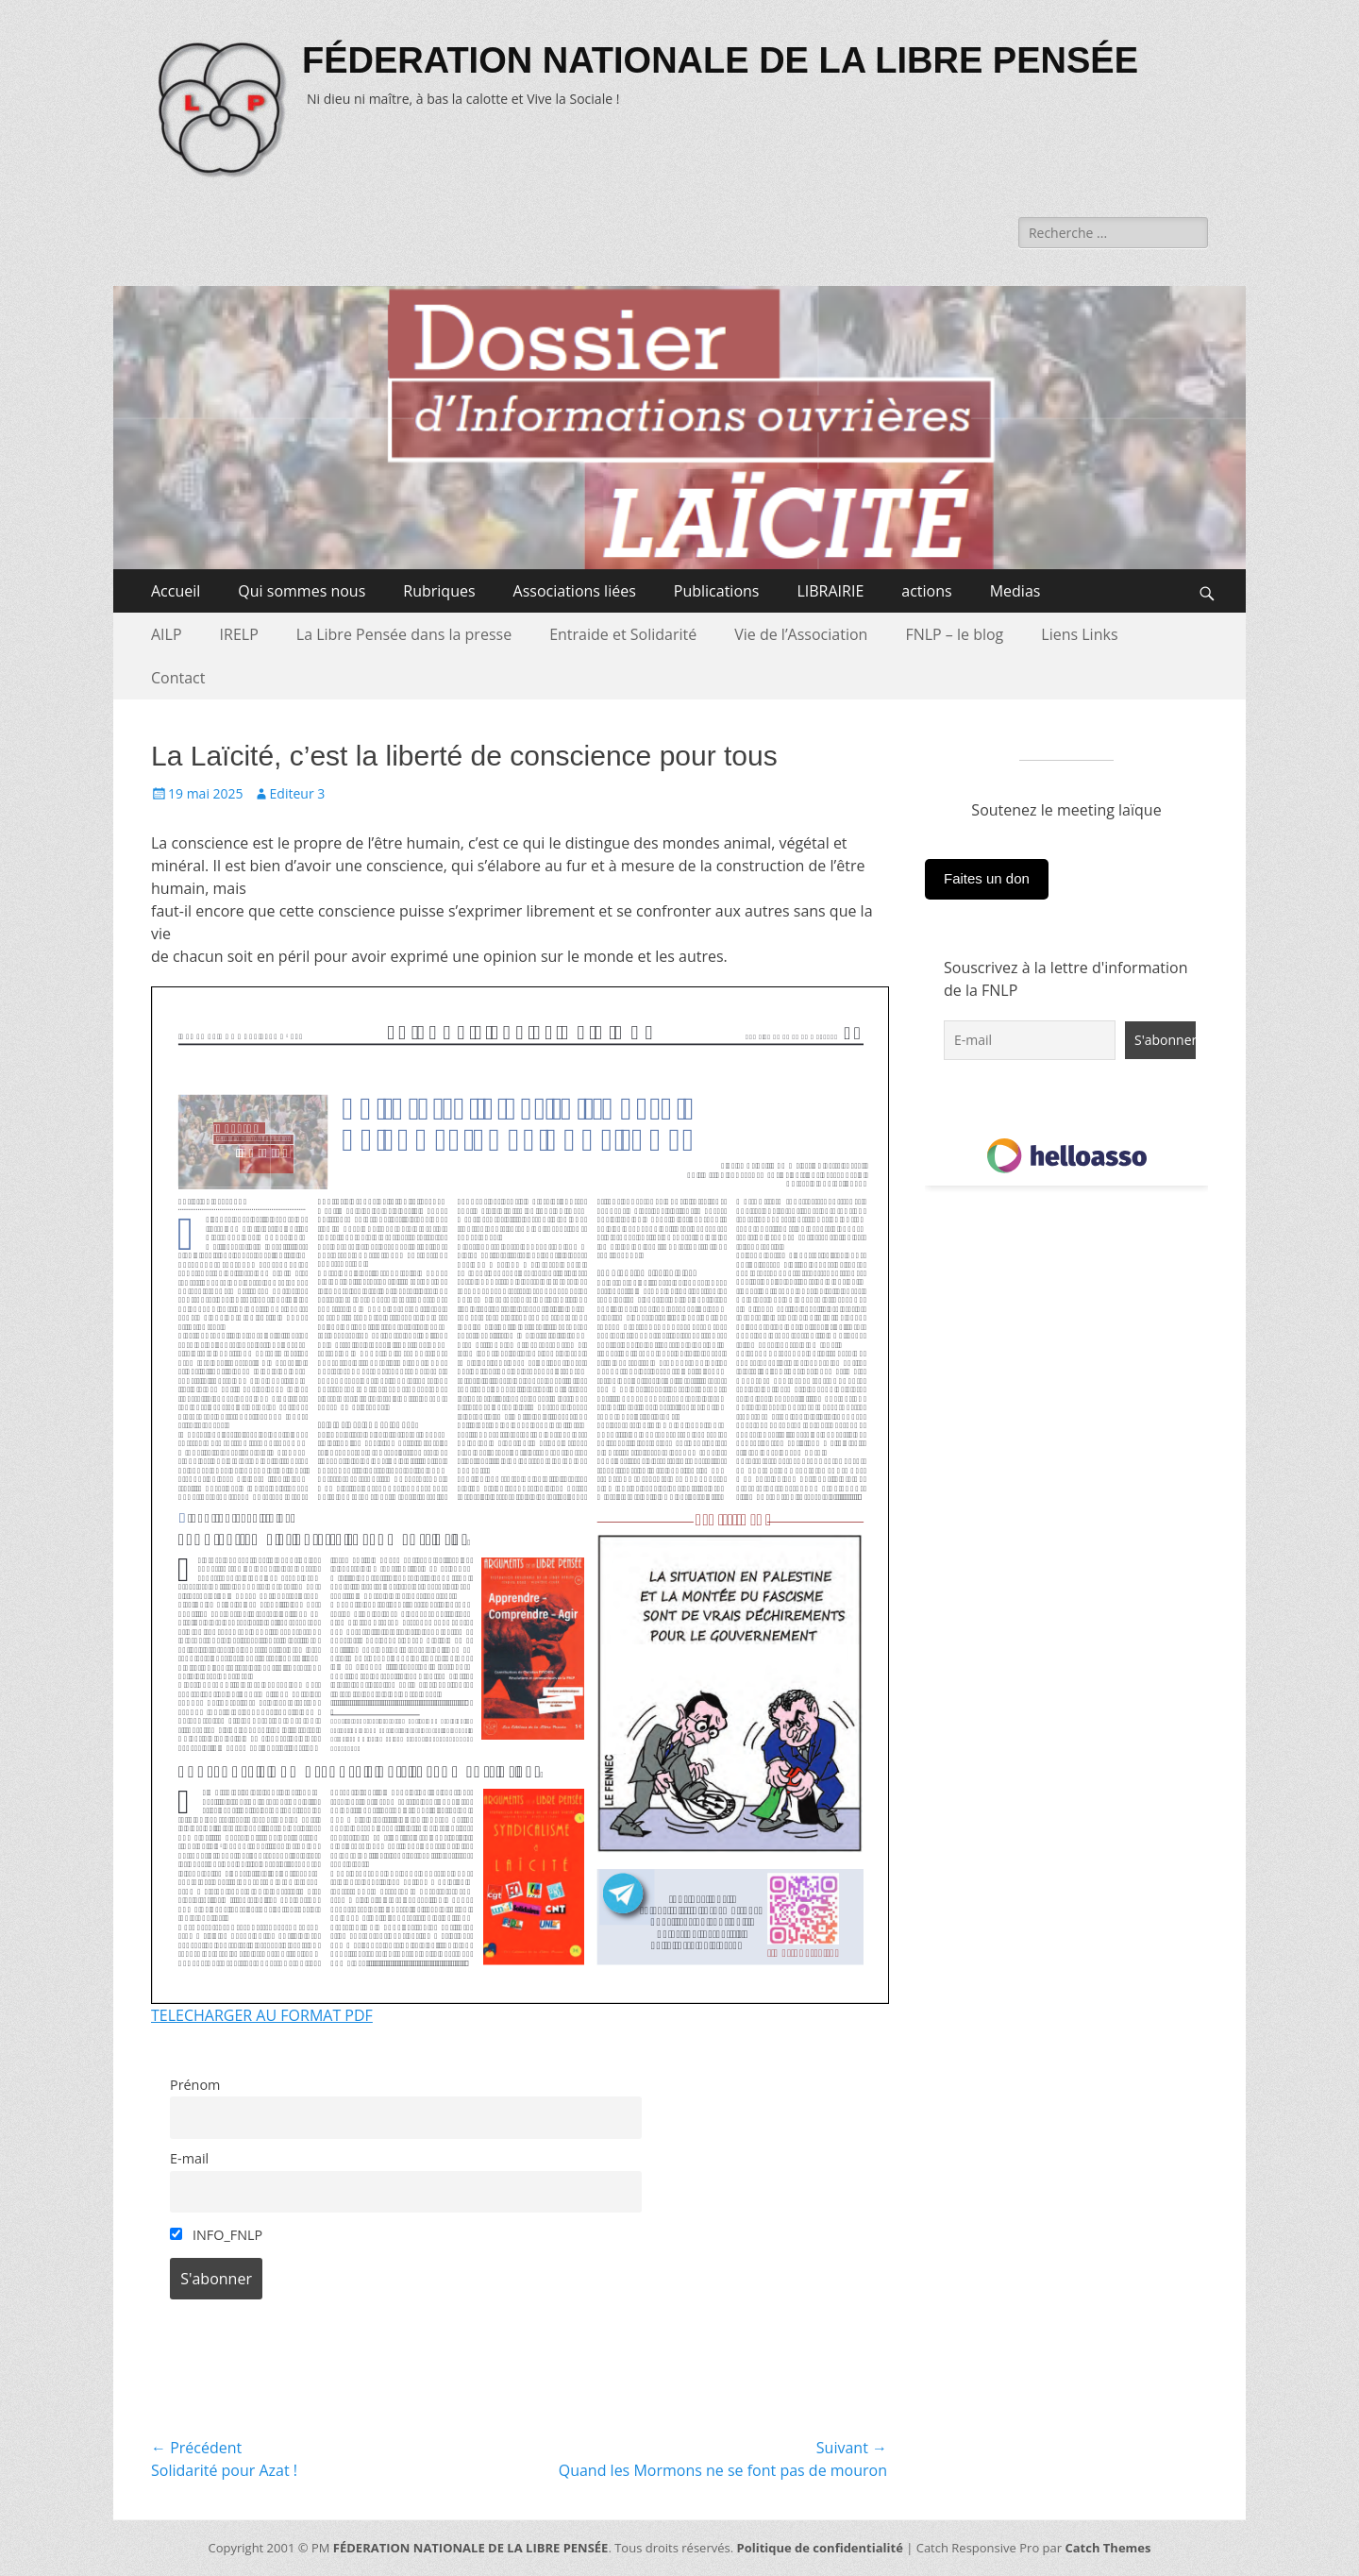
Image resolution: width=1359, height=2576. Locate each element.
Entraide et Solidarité (622, 634)
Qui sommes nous (301, 591)
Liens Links (1079, 634)
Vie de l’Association (800, 634)
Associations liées (574, 591)
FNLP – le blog (954, 634)
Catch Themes (1107, 2547)
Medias (1015, 591)
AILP (166, 634)
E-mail (189, 2158)
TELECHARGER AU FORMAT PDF (262, 2015)
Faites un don (987, 878)
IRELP (239, 634)
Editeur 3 (298, 793)
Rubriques (439, 591)
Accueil (175, 591)
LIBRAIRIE (830, 591)
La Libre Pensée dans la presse (404, 634)
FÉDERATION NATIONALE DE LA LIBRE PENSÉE (720, 60)
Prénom (195, 2085)
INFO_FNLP (216, 2235)
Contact (178, 677)
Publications (717, 591)
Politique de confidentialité (820, 2547)
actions (926, 591)
